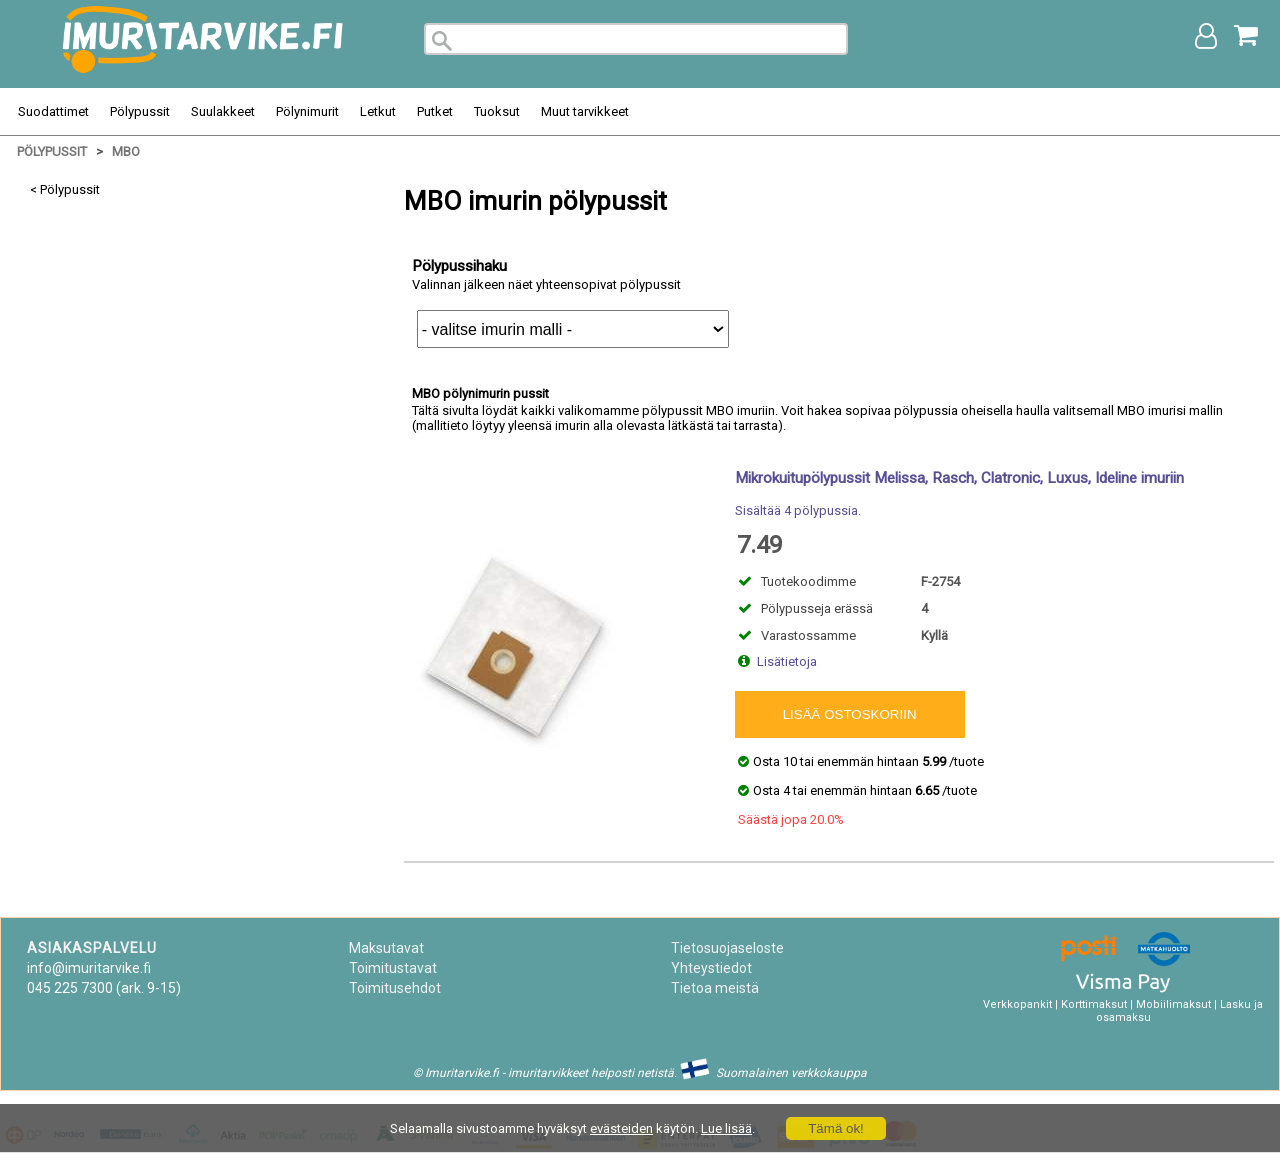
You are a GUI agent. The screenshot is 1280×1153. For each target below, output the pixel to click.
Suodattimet (53, 111)
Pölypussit (140, 111)
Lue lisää (726, 1128)
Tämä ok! (836, 1128)
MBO (126, 151)
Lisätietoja (787, 661)
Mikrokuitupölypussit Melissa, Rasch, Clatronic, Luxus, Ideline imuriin (959, 478)
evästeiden (621, 1128)
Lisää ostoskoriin (850, 714)
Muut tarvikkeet (585, 111)
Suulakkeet (223, 111)
